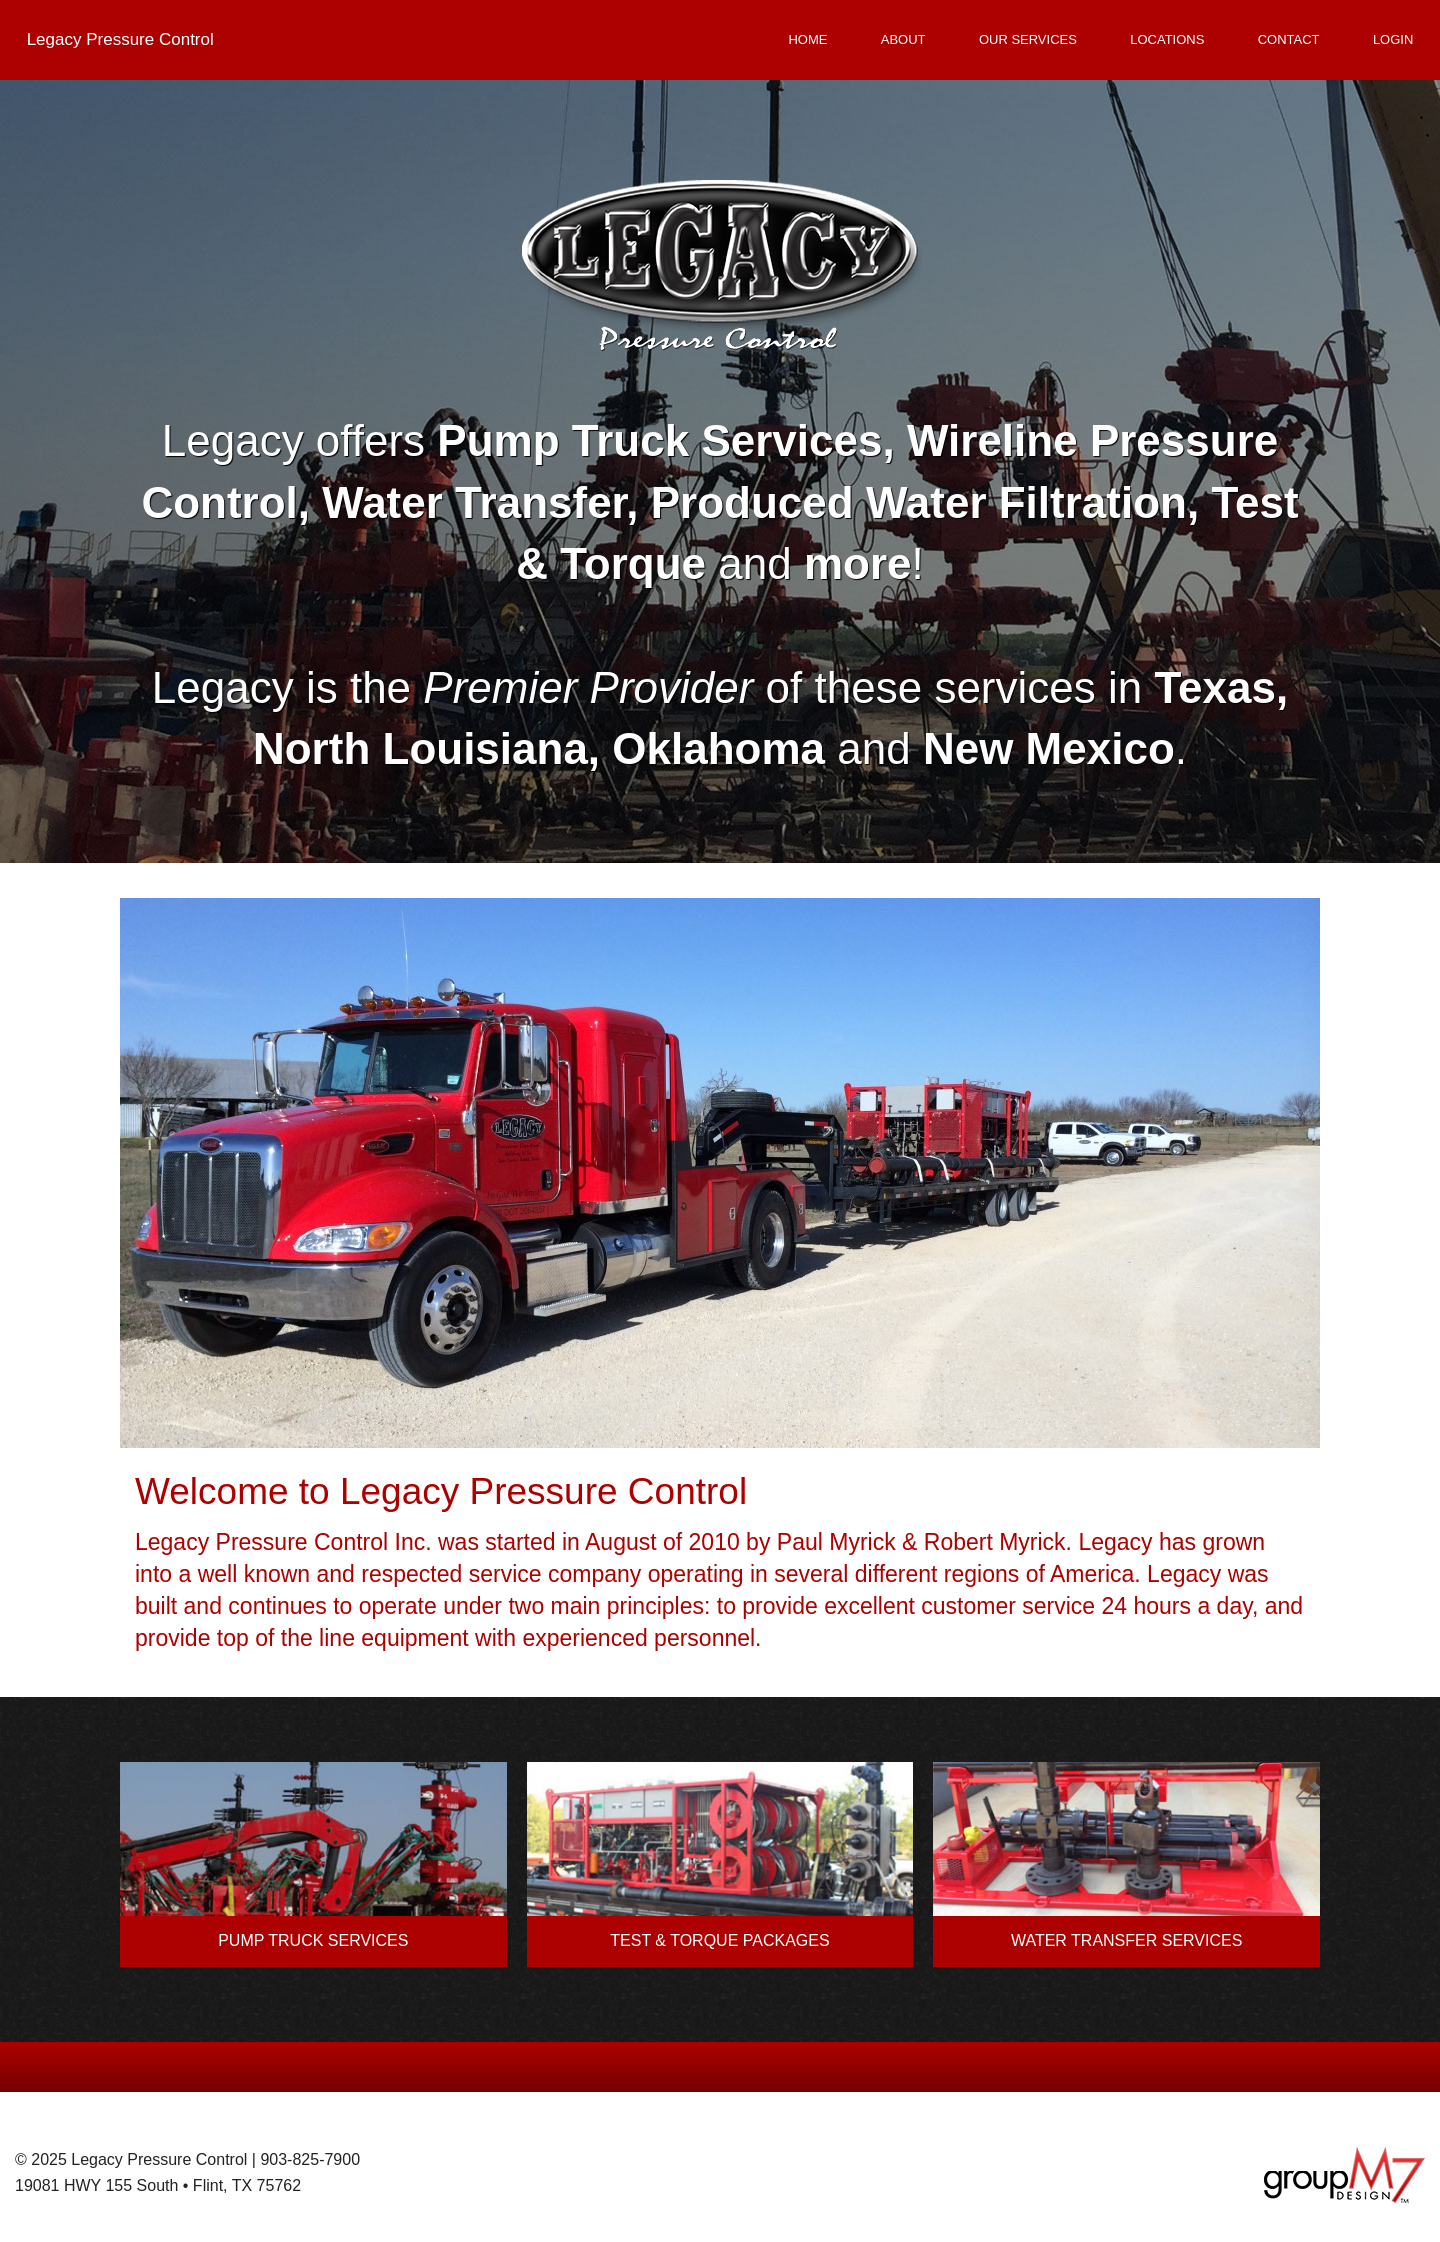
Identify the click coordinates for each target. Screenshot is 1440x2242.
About (903, 39)
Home (807, 39)
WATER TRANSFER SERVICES (1126, 1940)
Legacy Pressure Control (120, 39)
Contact (1289, 39)
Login (1393, 39)
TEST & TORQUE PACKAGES (719, 1940)
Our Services (1028, 39)
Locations (1167, 39)
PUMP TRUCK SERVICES (313, 1940)
